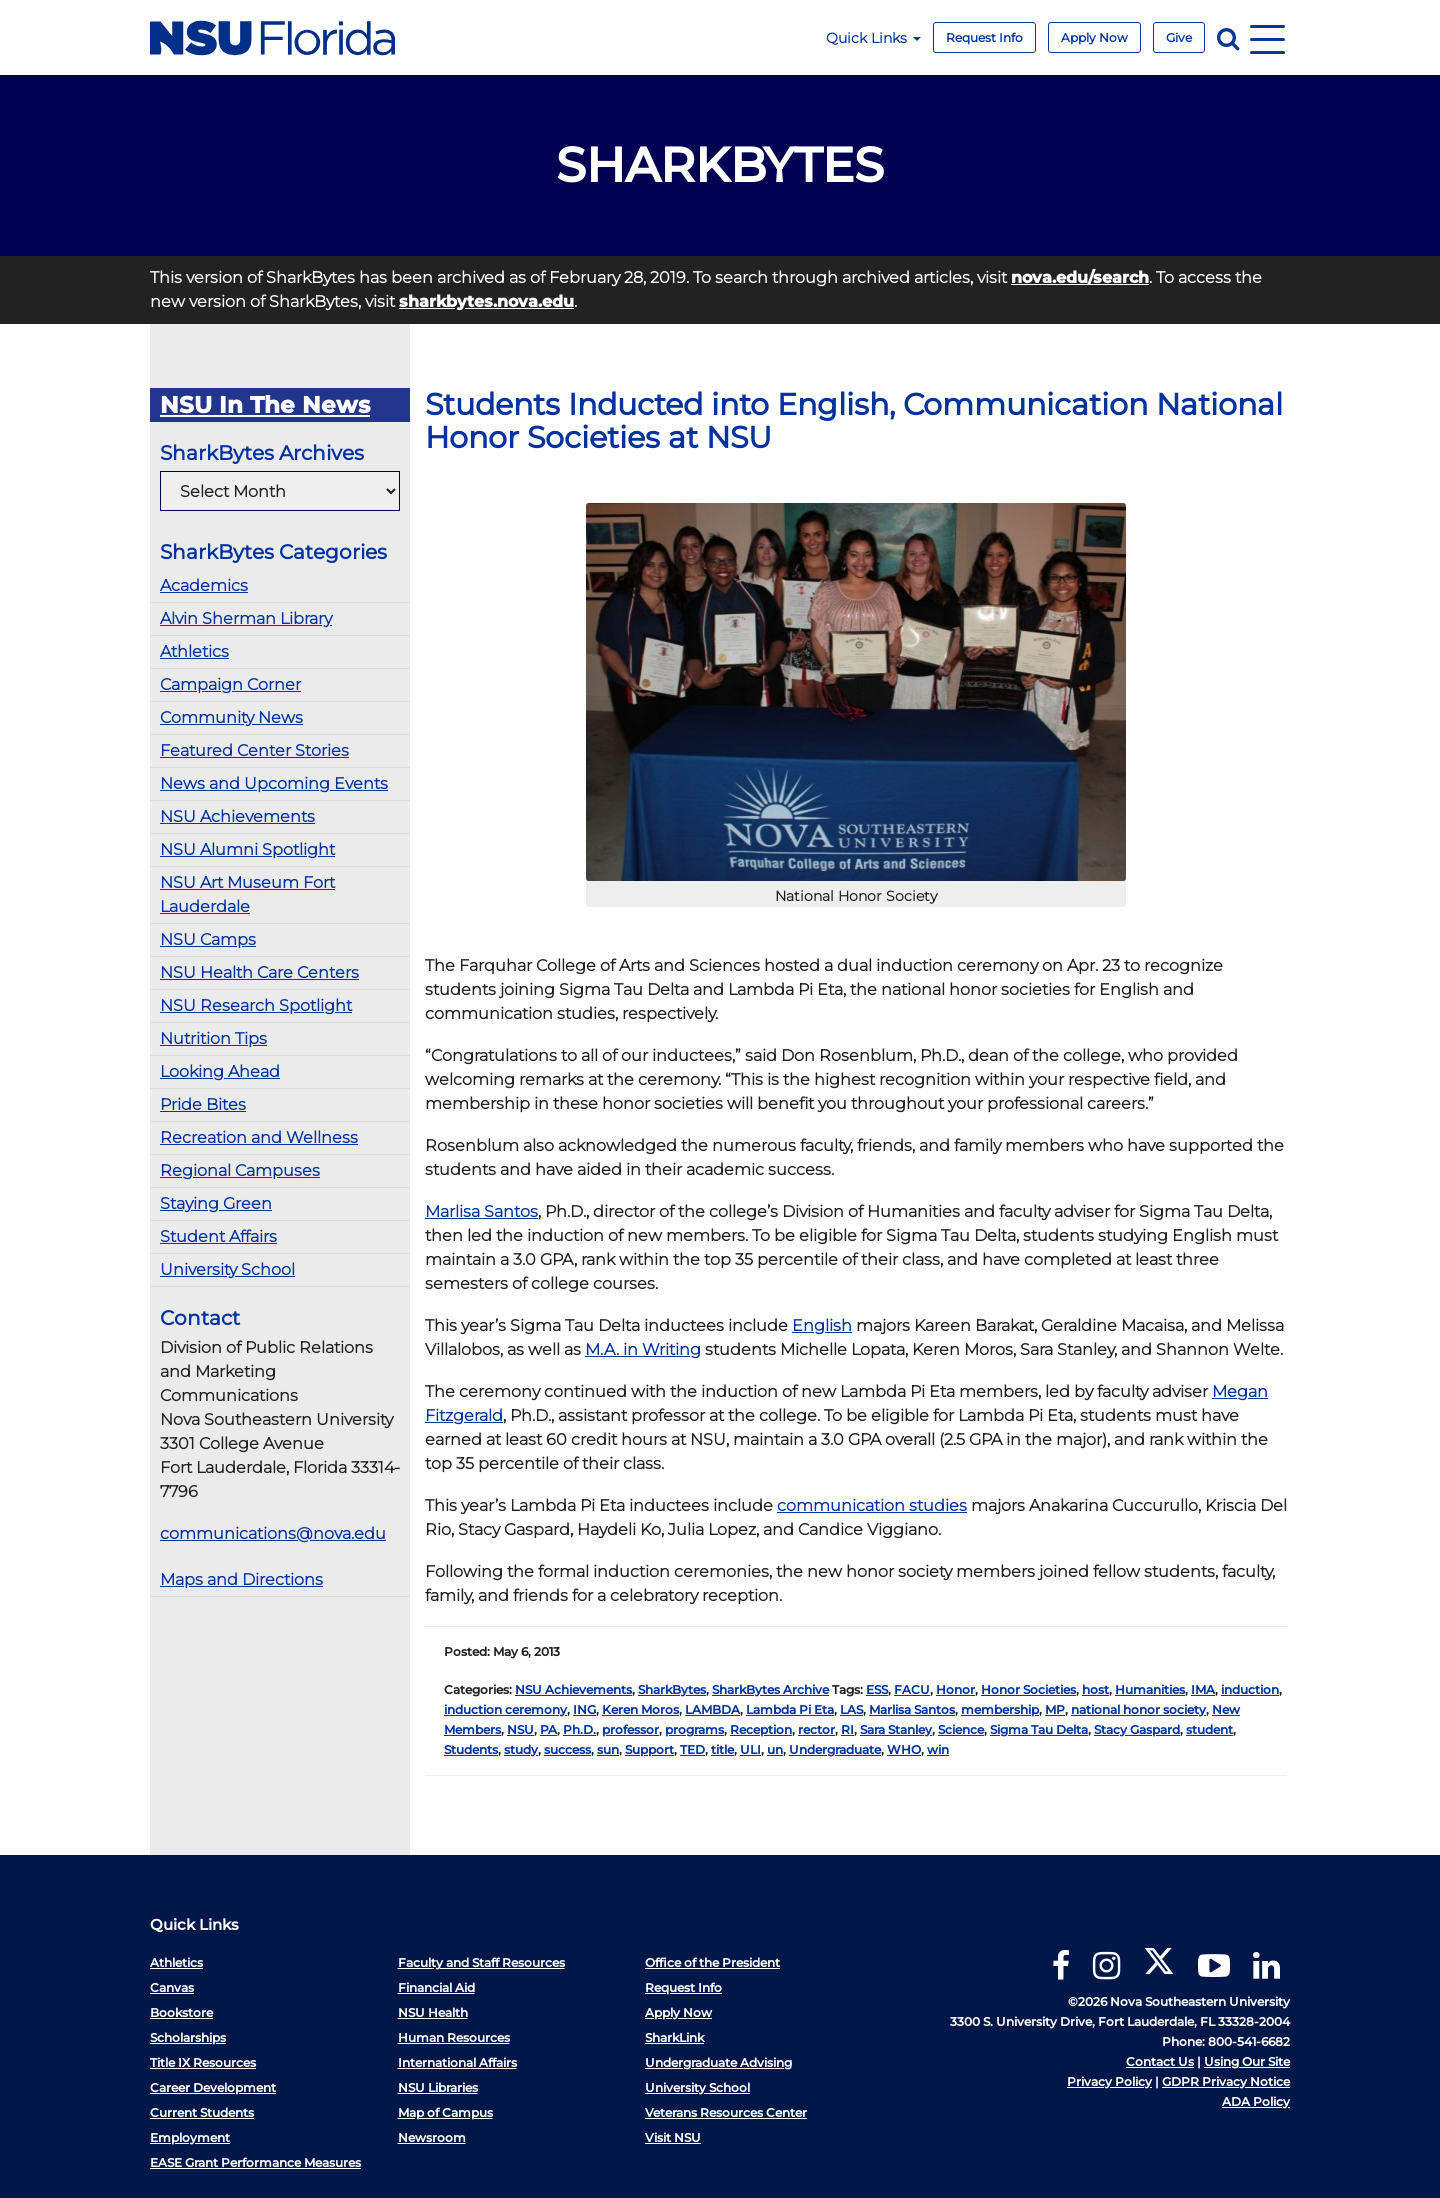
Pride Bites (203, 1104)
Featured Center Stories (254, 750)
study (521, 1749)
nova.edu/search (1080, 277)
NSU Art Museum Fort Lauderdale (247, 894)
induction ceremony (505, 1709)
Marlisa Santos (481, 1211)
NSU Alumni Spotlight (247, 849)
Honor (955, 1689)
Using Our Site (1247, 2061)
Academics (204, 585)
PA (548, 1729)
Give (1179, 37)
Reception (761, 1729)
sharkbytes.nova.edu (486, 301)
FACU (912, 1689)
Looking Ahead (220, 1071)
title (722, 1749)
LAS (851, 1709)
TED (692, 1749)
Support (649, 1749)
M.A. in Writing (643, 1349)
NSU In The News (265, 405)
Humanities (1150, 1689)
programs (694, 1729)
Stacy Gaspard (1137, 1729)
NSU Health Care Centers (259, 972)
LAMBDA (712, 1709)
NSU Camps (208, 939)
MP (1055, 1709)
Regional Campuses (240, 1170)
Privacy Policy (1109, 2081)
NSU (520, 1729)
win (938, 1749)
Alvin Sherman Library (246, 618)
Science (961, 1729)
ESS (877, 1689)
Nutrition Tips (213, 1038)
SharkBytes (672, 1689)
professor (630, 1729)
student (1209, 1729)
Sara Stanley (896, 1729)
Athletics (194, 651)
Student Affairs (218, 1236)
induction (1250, 1689)
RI (847, 1729)
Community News (231, 717)
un (775, 1749)
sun (608, 1749)
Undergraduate (835, 1749)
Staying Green (216, 1203)
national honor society (1138, 1709)
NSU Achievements (237, 816)
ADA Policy (1256, 2101)
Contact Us (1160, 2061)
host (1095, 1689)
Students (471, 1749)
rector (816, 1729)
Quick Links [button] (873, 38)
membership (1000, 1709)
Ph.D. (579, 1729)
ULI (750, 1749)
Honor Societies (1028, 1689)
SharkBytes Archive (770, 1689)
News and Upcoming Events (274, 783)
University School (227, 1269)
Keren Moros (640, 1709)
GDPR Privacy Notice (1226, 2081)
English (822, 1325)
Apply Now (1094, 37)
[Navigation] (1267, 37)
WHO (904, 1749)
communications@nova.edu (273, 1533)
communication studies (872, 1505)
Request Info (984, 37)
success (567, 1749)
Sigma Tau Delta (1039, 1729)
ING (584, 1709)
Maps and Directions (241, 1579)
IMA (1203, 1689)
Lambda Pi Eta (790, 1709)
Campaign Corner (230, 684)
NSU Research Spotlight (256, 1005)
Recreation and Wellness (259, 1137)
